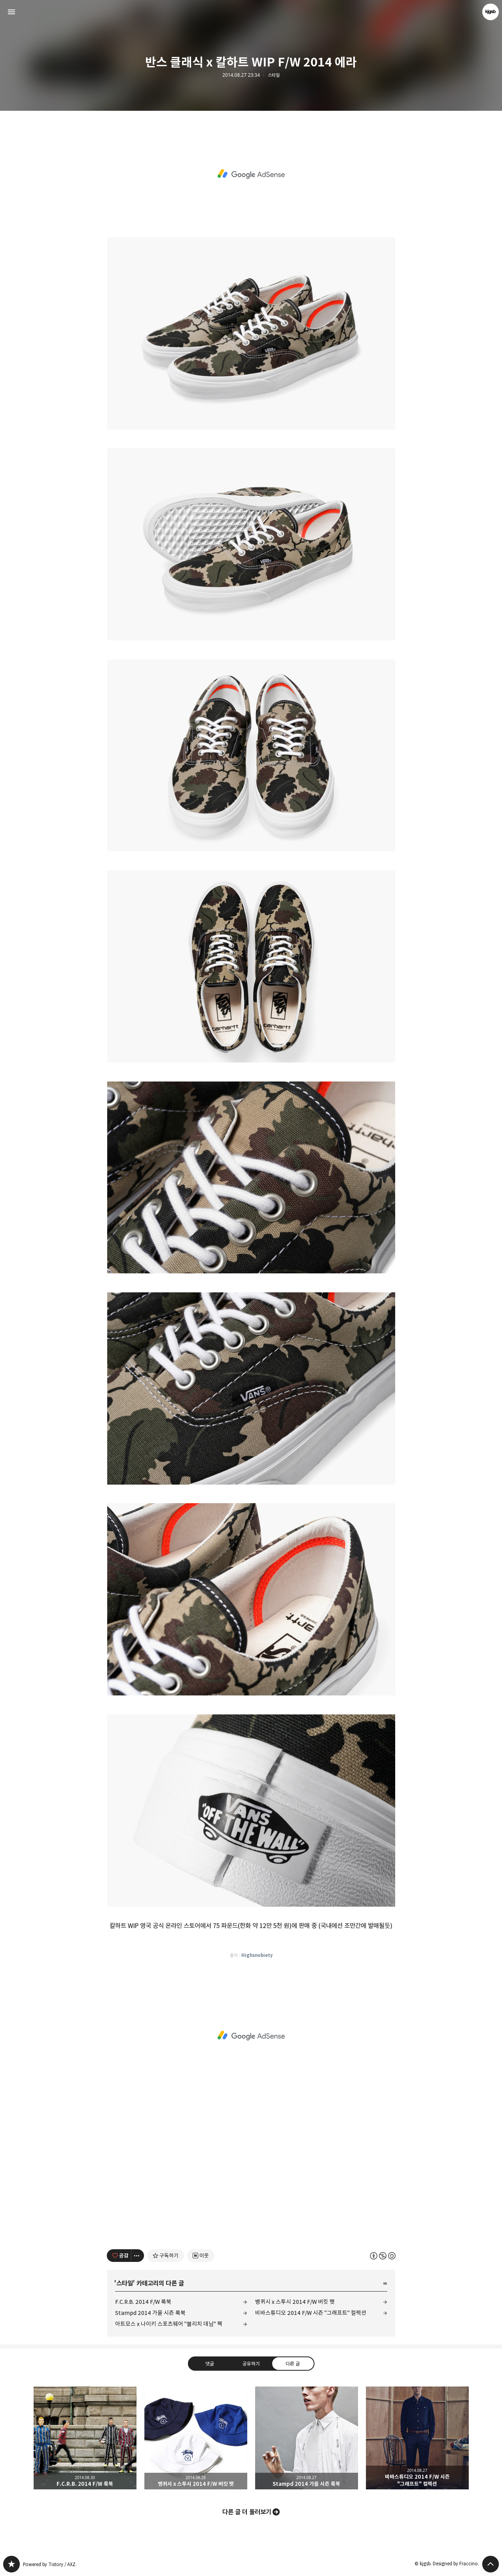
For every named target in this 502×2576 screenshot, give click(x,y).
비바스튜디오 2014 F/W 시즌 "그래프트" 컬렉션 (310, 2313)
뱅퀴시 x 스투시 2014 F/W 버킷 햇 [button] (195, 2438)
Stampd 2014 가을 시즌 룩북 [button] (306, 2438)
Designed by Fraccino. (456, 2564)
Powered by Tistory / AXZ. (50, 2564)
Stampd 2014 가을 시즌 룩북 (150, 2313)
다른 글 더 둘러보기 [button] (246, 2512)
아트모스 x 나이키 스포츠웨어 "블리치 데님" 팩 (168, 2324)
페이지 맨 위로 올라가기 (490, 2564)
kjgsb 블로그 (11, 2564)
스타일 (274, 75)
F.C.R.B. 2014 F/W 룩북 (143, 2301)
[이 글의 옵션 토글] (137, 2255)
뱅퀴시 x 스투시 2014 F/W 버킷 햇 (295, 2301)
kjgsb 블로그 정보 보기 (490, 11)
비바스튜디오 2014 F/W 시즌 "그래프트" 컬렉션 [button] (417, 2438)
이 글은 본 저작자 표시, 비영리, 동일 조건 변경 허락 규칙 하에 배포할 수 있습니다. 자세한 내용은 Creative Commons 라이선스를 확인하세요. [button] (382, 2255)
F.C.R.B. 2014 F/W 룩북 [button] (85, 2438)
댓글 (209, 2363)
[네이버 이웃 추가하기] (200, 2255)
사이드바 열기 (11, 11)
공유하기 (251, 2363)
